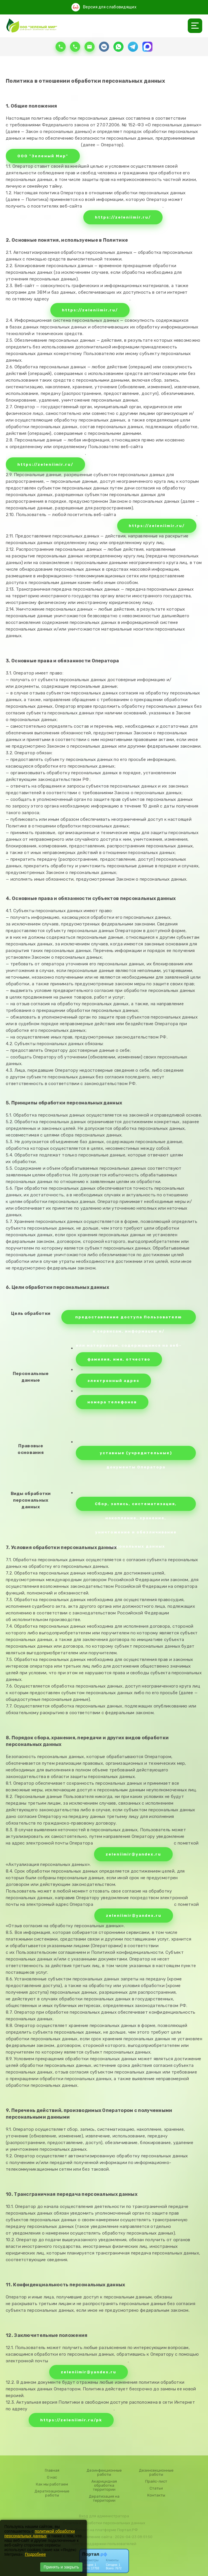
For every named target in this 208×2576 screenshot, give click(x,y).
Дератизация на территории (104, 2498)
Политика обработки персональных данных (104, 2523)
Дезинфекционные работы (104, 2472)
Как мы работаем (52, 2484)
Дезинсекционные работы (156, 2472)
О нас (52, 2477)
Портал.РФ (127, 2530)
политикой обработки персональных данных (39, 2533)
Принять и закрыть (61, 2567)
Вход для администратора (104, 2516)
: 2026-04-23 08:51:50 (132, 2537)
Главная (52, 2470)
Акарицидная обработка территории (104, 2485)
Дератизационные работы (51, 2493)
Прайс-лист (156, 2481)
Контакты (156, 2495)
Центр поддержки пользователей (104, 2544)
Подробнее (35, 2554)
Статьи (156, 2488)
